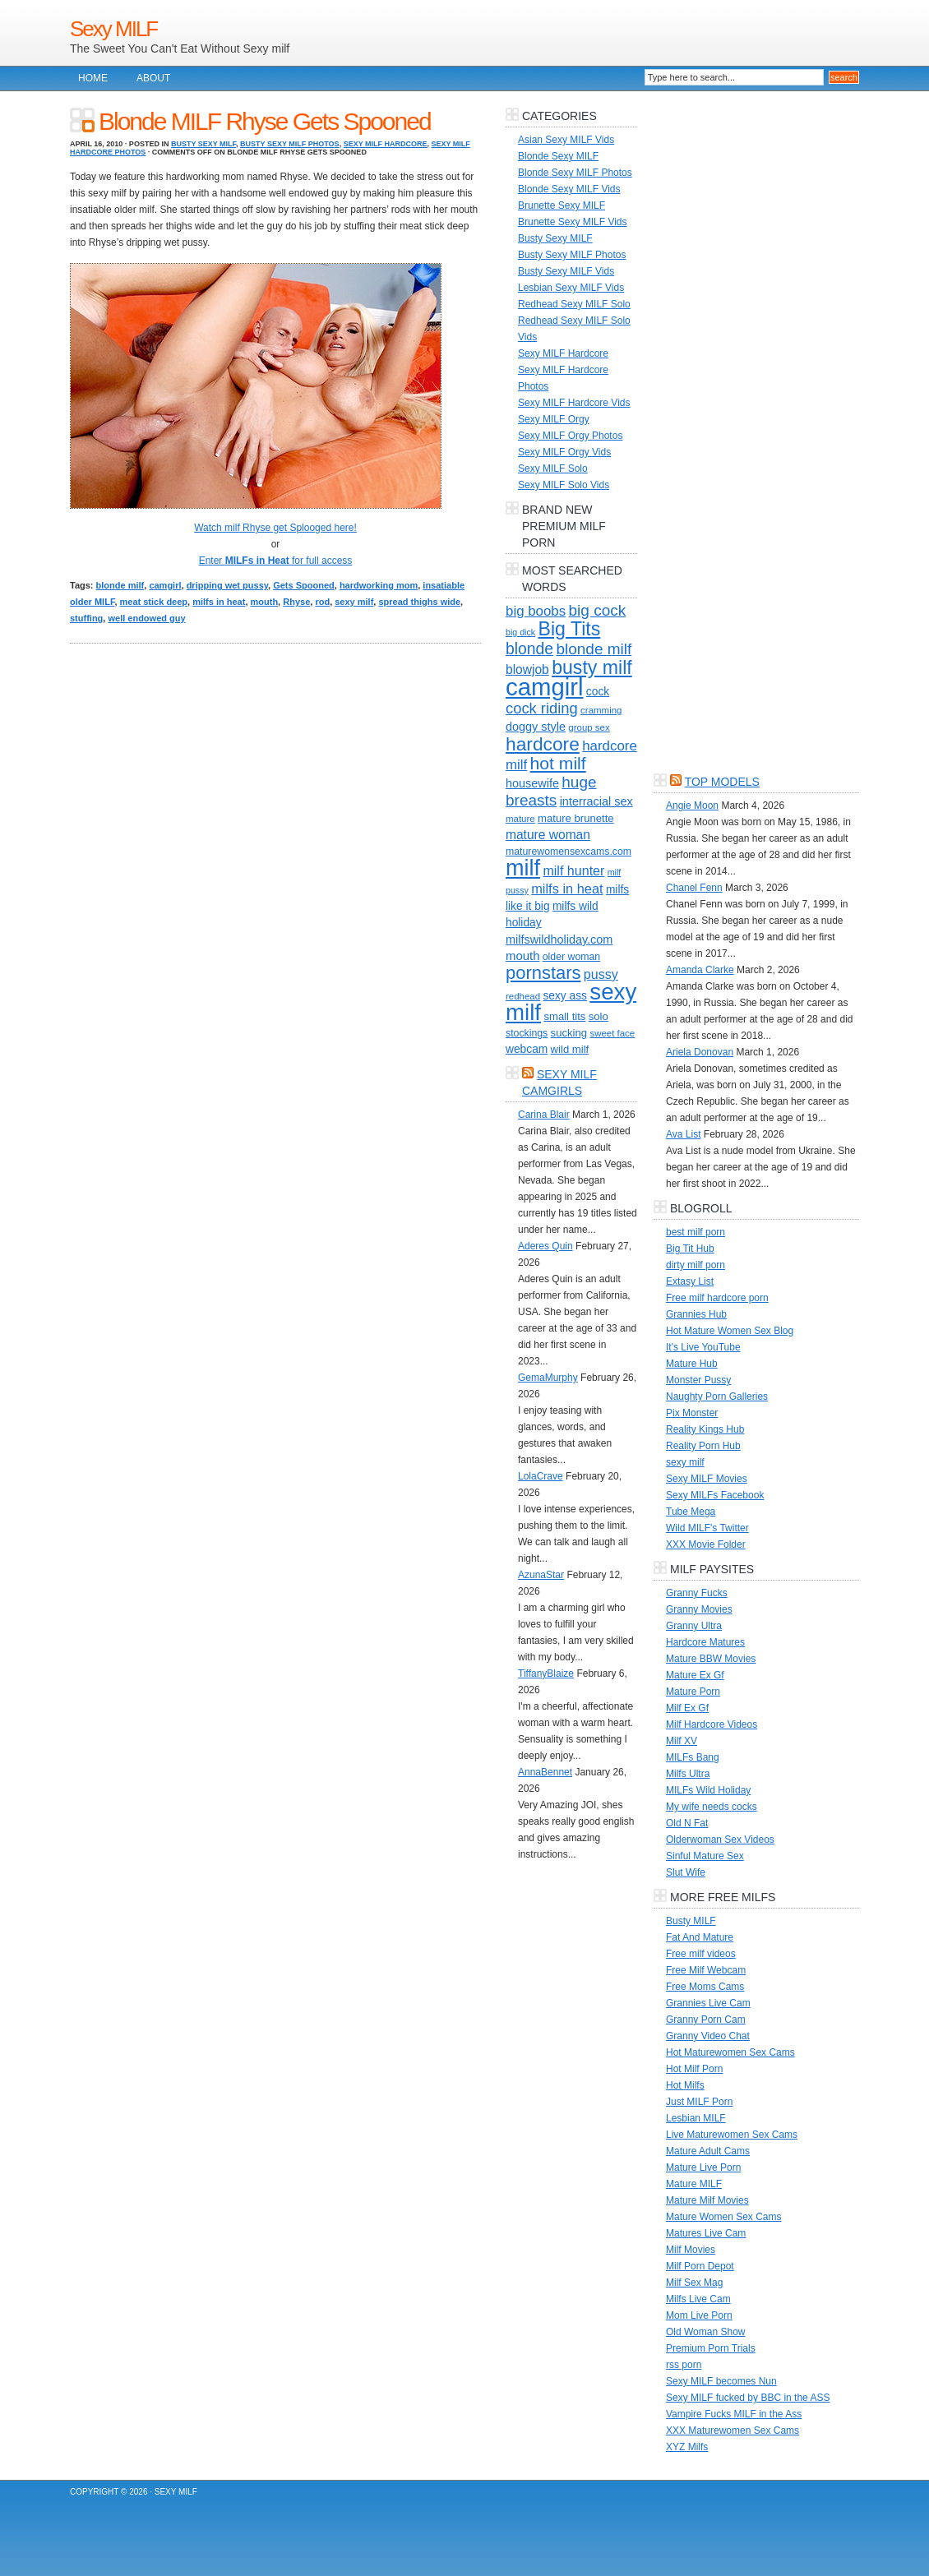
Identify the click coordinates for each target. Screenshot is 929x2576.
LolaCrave (540, 1476)
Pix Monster (692, 1413)
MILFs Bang (692, 1757)
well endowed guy (146, 618)
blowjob (527, 669)
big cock (597, 610)
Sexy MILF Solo (553, 468)
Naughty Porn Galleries (717, 1396)
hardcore (543, 744)
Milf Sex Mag (694, 2282)
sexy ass (565, 996)
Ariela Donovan (699, 1052)
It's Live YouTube (703, 1347)
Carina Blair (544, 1114)
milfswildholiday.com (559, 939)
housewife (532, 783)
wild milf (570, 1049)
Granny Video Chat (708, 2036)
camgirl (165, 585)
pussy (601, 974)
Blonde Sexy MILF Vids (569, 189)
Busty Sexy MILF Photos (290, 144)
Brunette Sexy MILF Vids (572, 222)
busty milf (592, 667)
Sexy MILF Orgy (553, 419)
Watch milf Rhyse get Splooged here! (275, 527)
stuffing (86, 618)
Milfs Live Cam (698, 2299)
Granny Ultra (694, 1626)
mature (520, 819)
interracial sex (596, 801)
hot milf (558, 763)
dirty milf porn (695, 1265)
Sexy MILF (113, 28)
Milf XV (681, 1741)
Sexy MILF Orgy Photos (570, 435)
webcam (527, 1049)
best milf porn (695, 1232)
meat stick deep (154, 602)
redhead (523, 996)
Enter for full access (276, 560)
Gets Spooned (304, 585)
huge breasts (551, 791)
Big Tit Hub (690, 1248)
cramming (601, 710)
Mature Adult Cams (708, 2151)
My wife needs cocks (711, 1806)
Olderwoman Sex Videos (720, 1839)
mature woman (548, 835)
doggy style (536, 726)
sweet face (612, 1033)
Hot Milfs (685, 2085)
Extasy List (690, 1281)
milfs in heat (218, 602)
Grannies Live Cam (708, 2003)
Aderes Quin (545, 1246)
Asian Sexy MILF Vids (566, 139)
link (914, 2319)
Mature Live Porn (703, 2167)
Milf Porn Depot (700, 2266)
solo (598, 1016)
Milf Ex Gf (687, 1708)
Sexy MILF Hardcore (386, 144)
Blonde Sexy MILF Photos (575, 172)
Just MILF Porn (699, 2101)
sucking (569, 1033)
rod (322, 602)
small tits (564, 1016)
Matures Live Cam (706, 2233)
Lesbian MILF (696, 2118)
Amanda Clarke (700, 970)
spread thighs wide (419, 602)
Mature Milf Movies (707, 2200)
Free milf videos (701, 1954)
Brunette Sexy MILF (561, 205)
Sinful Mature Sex (705, 1856)
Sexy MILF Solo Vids (563, 485)
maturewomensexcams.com (568, 851)
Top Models (722, 781)
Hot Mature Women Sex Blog (729, 1330)
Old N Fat (687, 1823)
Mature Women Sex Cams (724, 2217)
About (153, 78)
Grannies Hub (696, 1314)
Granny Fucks (697, 1593)
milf (523, 868)
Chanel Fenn (694, 887)
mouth (265, 602)
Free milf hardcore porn (717, 1298)
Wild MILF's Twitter (707, 1528)
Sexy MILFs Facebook (715, 1495)
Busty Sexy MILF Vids (566, 271)
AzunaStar (541, 1575)
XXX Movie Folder (706, 1544)
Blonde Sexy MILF (558, 156)
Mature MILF (694, 2184)
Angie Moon (692, 805)
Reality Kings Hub (705, 1429)
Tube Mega (690, 1511)
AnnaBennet (545, 1772)
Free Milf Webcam (706, 1970)
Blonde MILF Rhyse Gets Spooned (265, 121)
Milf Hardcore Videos (711, 1724)
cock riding (542, 708)
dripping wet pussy (227, 585)
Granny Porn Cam (706, 2019)
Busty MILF (691, 1921)
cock (597, 692)
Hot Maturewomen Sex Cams (730, 2052)
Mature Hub (692, 1363)
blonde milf (120, 585)
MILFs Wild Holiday (708, 1790)
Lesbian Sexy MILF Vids (571, 287)
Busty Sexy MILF (203, 144)
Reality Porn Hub (703, 1446)
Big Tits (569, 628)
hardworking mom (379, 585)
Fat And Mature (699, 1937)
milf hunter (573, 870)
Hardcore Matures (705, 1642)
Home (93, 78)
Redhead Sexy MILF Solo (574, 304)
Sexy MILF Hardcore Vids (574, 403)
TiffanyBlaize (546, 1673)
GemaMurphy (548, 1377)
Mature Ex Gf (695, 1675)
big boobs (536, 611)
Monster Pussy (698, 1380)
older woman (571, 957)
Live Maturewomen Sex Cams (731, 2134)
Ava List (683, 1134)
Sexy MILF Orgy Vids (564, 452)
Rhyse (296, 602)
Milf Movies (690, 2249)
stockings (527, 1033)
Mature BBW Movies (711, 1658)
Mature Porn (693, 1691)
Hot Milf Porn (694, 2069)
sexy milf (354, 602)
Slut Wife (685, 1872)
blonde (529, 648)
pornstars (543, 973)
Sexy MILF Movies (706, 1478)
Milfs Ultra (687, 1774)
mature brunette (576, 818)
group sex (588, 727)
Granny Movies (699, 1609)
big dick (520, 632)
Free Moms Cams (705, 1986)
